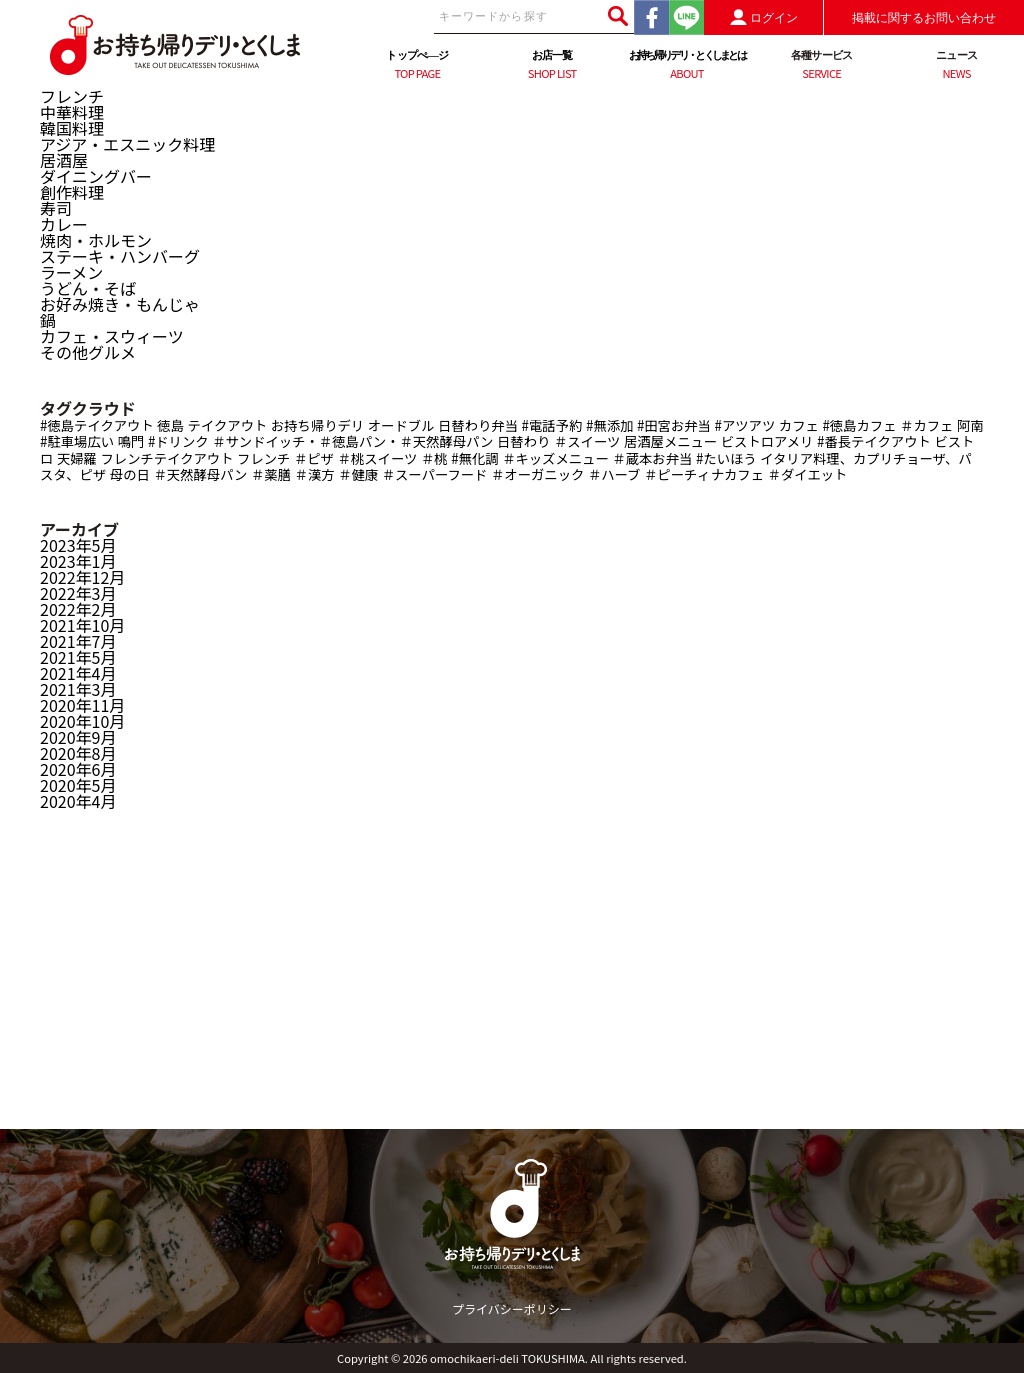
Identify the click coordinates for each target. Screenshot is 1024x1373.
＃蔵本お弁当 (652, 458)
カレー (64, 224)
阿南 (970, 425)
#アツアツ (745, 425)
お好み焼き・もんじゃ (120, 304)
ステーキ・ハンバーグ (120, 256)
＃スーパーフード (435, 474)
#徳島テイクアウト (97, 425)
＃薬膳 (271, 474)
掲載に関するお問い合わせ (924, 18)
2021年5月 (78, 657)
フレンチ (72, 96)
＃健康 (358, 474)
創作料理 (72, 192)
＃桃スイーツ (378, 458)
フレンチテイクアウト (167, 458)
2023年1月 (78, 561)
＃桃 (434, 458)
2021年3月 (78, 689)
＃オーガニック (537, 474)
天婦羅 (77, 458)
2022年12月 (82, 577)
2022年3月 (78, 593)
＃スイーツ (587, 441)
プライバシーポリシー (512, 1308)
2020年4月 (78, 801)
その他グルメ (88, 352)
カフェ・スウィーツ (112, 336)
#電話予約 (552, 425)
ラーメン (71, 272)
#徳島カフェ (859, 425)
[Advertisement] (512, 989)
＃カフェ (926, 425)
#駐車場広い (77, 441)
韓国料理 (72, 128)
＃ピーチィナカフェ (704, 474)
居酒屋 (64, 160)
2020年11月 (82, 705)
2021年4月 (78, 673)
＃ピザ (314, 458)
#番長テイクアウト (874, 441)
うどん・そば (88, 288)
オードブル (401, 425)
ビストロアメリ (767, 441)
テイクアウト (228, 425)
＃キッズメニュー (555, 458)
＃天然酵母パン (200, 474)
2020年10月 (82, 721)
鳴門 (131, 441)
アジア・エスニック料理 (127, 144)
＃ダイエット (808, 474)
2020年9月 (78, 737)
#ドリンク (178, 441)
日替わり (523, 441)
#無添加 (609, 425)
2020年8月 (78, 753)
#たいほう (726, 458)
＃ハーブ (614, 474)
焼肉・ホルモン (96, 240)
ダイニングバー (96, 176)
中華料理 (72, 112)
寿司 (56, 208)
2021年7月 (78, 641)
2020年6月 (78, 769)
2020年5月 (78, 785)
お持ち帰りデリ (317, 425)
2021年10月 (82, 625)
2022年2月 (78, 609)
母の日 (130, 474)
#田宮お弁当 (674, 425)
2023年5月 (78, 545)
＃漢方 (315, 474)
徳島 (170, 425)
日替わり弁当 (478, 425)
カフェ (799, 425)
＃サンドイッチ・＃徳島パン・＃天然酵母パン (352, 441)
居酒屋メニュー (670, 441)
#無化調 (474, 458)
